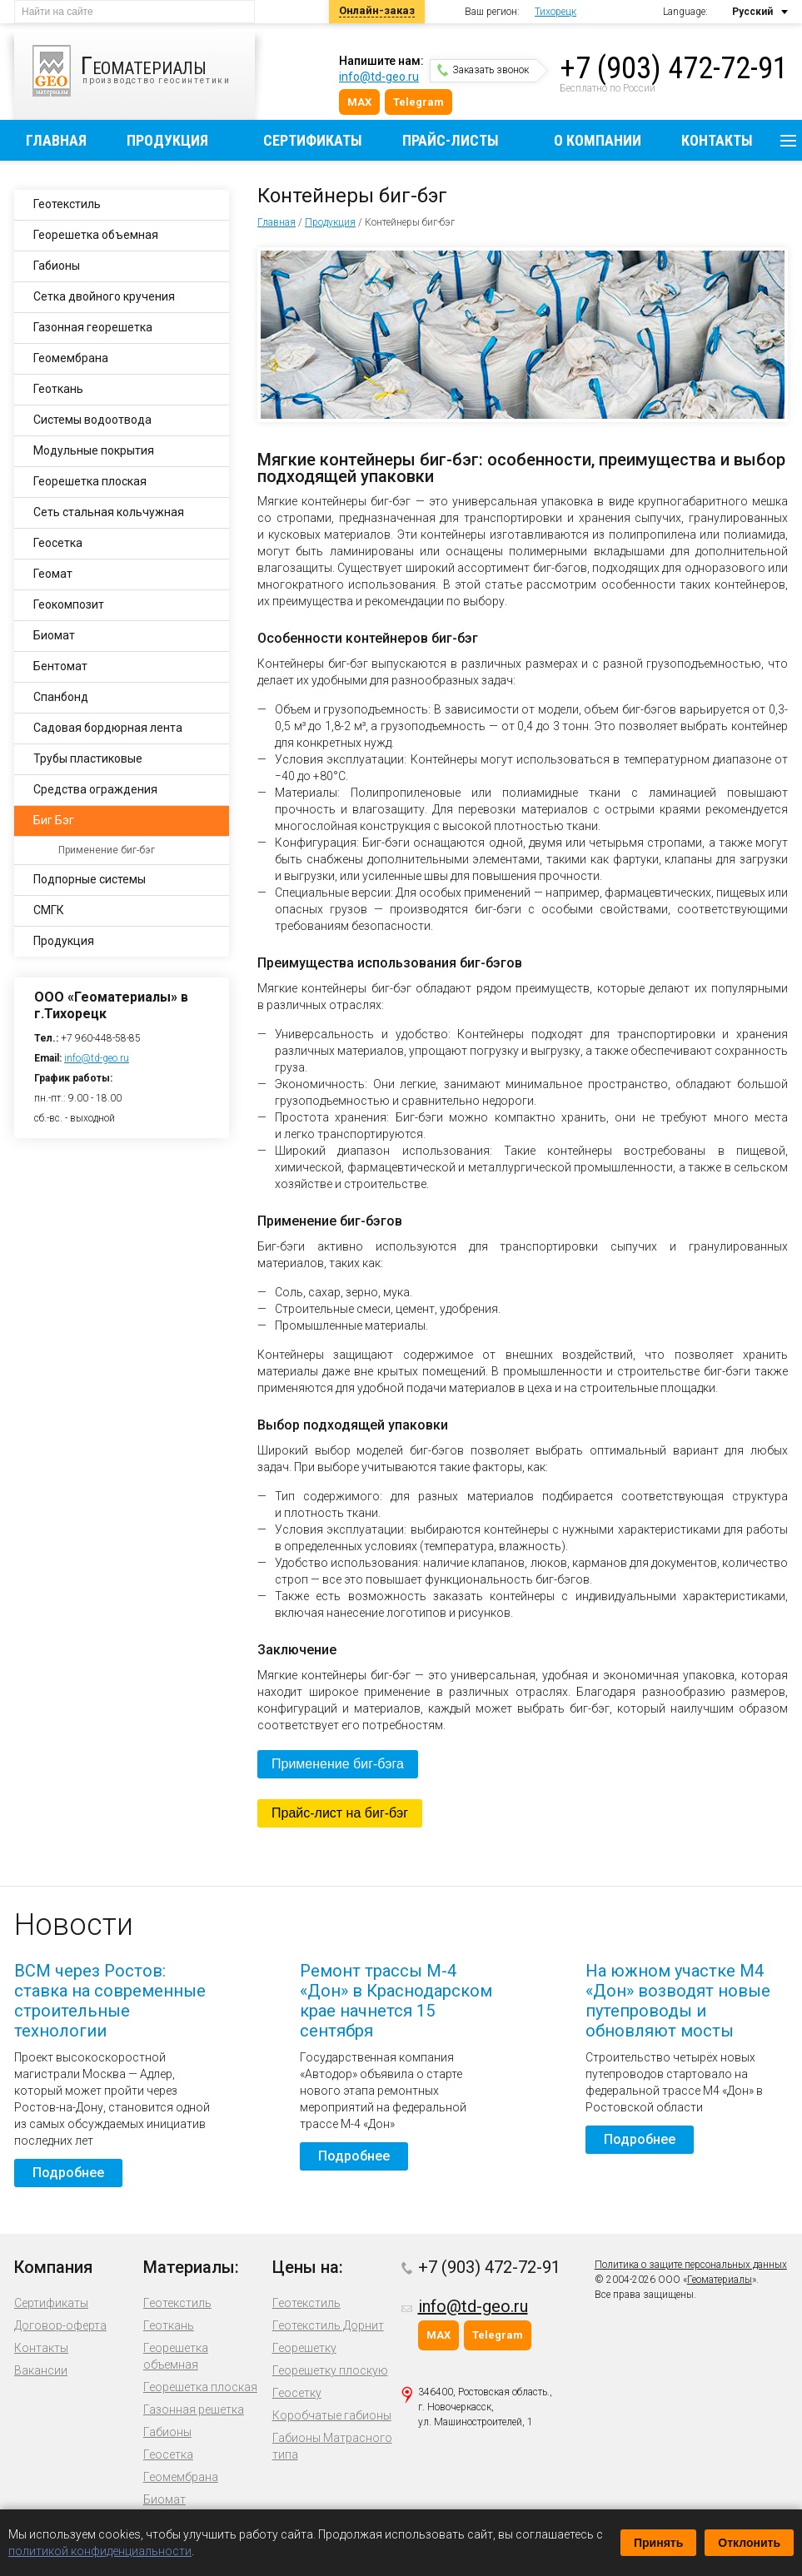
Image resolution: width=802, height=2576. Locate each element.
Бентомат (60, 666)
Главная (56, 140)
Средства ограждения (95, 789)
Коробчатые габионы (331, 2415)
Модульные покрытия (93, 450)
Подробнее (68, 2173)
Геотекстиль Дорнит (328, 2325)
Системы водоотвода (92, 419)
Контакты (717, 140)
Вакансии (40, 2370)
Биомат (54, 635)
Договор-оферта (60, 2325)
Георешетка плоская (90, 481)
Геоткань (58, 388)
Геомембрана (70, 358)
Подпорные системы (89, 879)
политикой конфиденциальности (100, 2551)
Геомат (52, 573)
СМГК (48, 910)
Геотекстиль (67, 204)
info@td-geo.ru (379, 76)
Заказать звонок (483, 70)
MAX (359, 102)
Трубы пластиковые (87, 758)
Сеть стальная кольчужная (108, 512)
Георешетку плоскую (330, 2370)
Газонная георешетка (92, 327)
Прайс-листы (450, 140)
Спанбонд (60, 697)
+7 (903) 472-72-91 (674, 68)
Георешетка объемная (95, 234)
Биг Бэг (53, 820)
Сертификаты (312, 140)
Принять (658, 2542)
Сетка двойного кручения (104, 296)
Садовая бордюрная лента (107, 727)
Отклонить (749, 2542)
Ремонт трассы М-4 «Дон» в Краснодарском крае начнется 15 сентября (396, 2001)
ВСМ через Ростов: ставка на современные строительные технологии (110, 2001)
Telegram (418, 102)
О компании (597, 140)
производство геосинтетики (143, 71)
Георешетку (304, 2348)
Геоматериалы (719, 2279)
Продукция (167, 140)
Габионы (56, 265)
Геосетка (57, 543)
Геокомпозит (68, 604)
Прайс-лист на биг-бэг (339, 1813)
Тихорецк (555, 11)
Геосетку (296, 2392)
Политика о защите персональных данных (691, 2264)
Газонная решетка (193, 2409)
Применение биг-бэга (337, 1764)
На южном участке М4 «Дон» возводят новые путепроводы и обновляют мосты (677, 2001)
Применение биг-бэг (106, 850)
